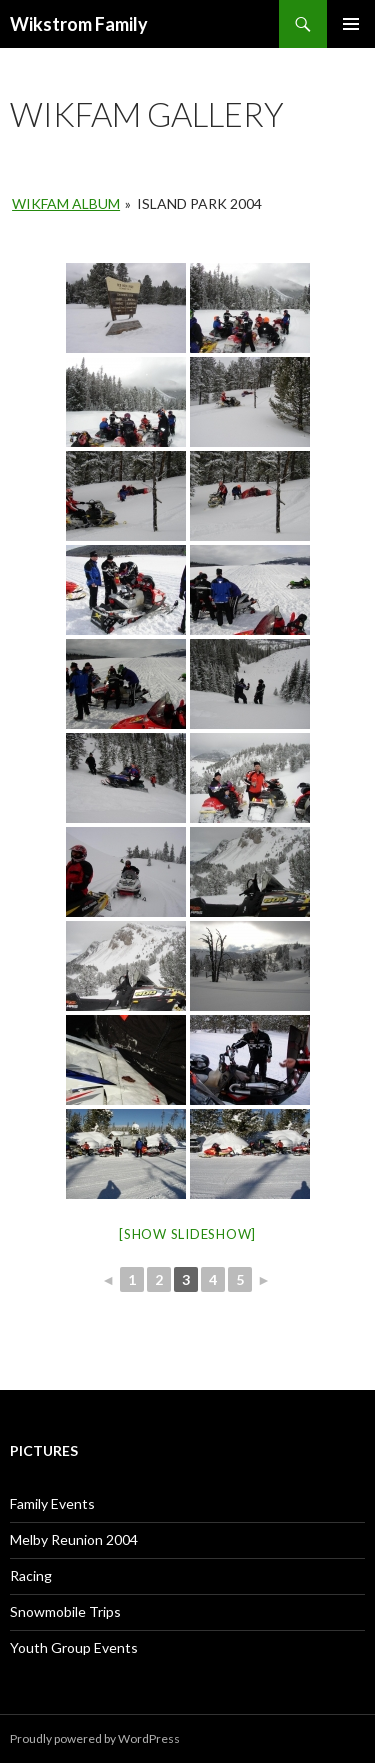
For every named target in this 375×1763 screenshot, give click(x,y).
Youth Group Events (74, 1647)
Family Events (52, 1503)
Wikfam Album (66, 203)
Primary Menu (351, 24)
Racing (31, 1575)
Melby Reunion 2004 (74, 1539)
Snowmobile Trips (65, 1611)
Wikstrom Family (79, 24)
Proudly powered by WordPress (95, 1738)
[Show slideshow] (187, 1234)
